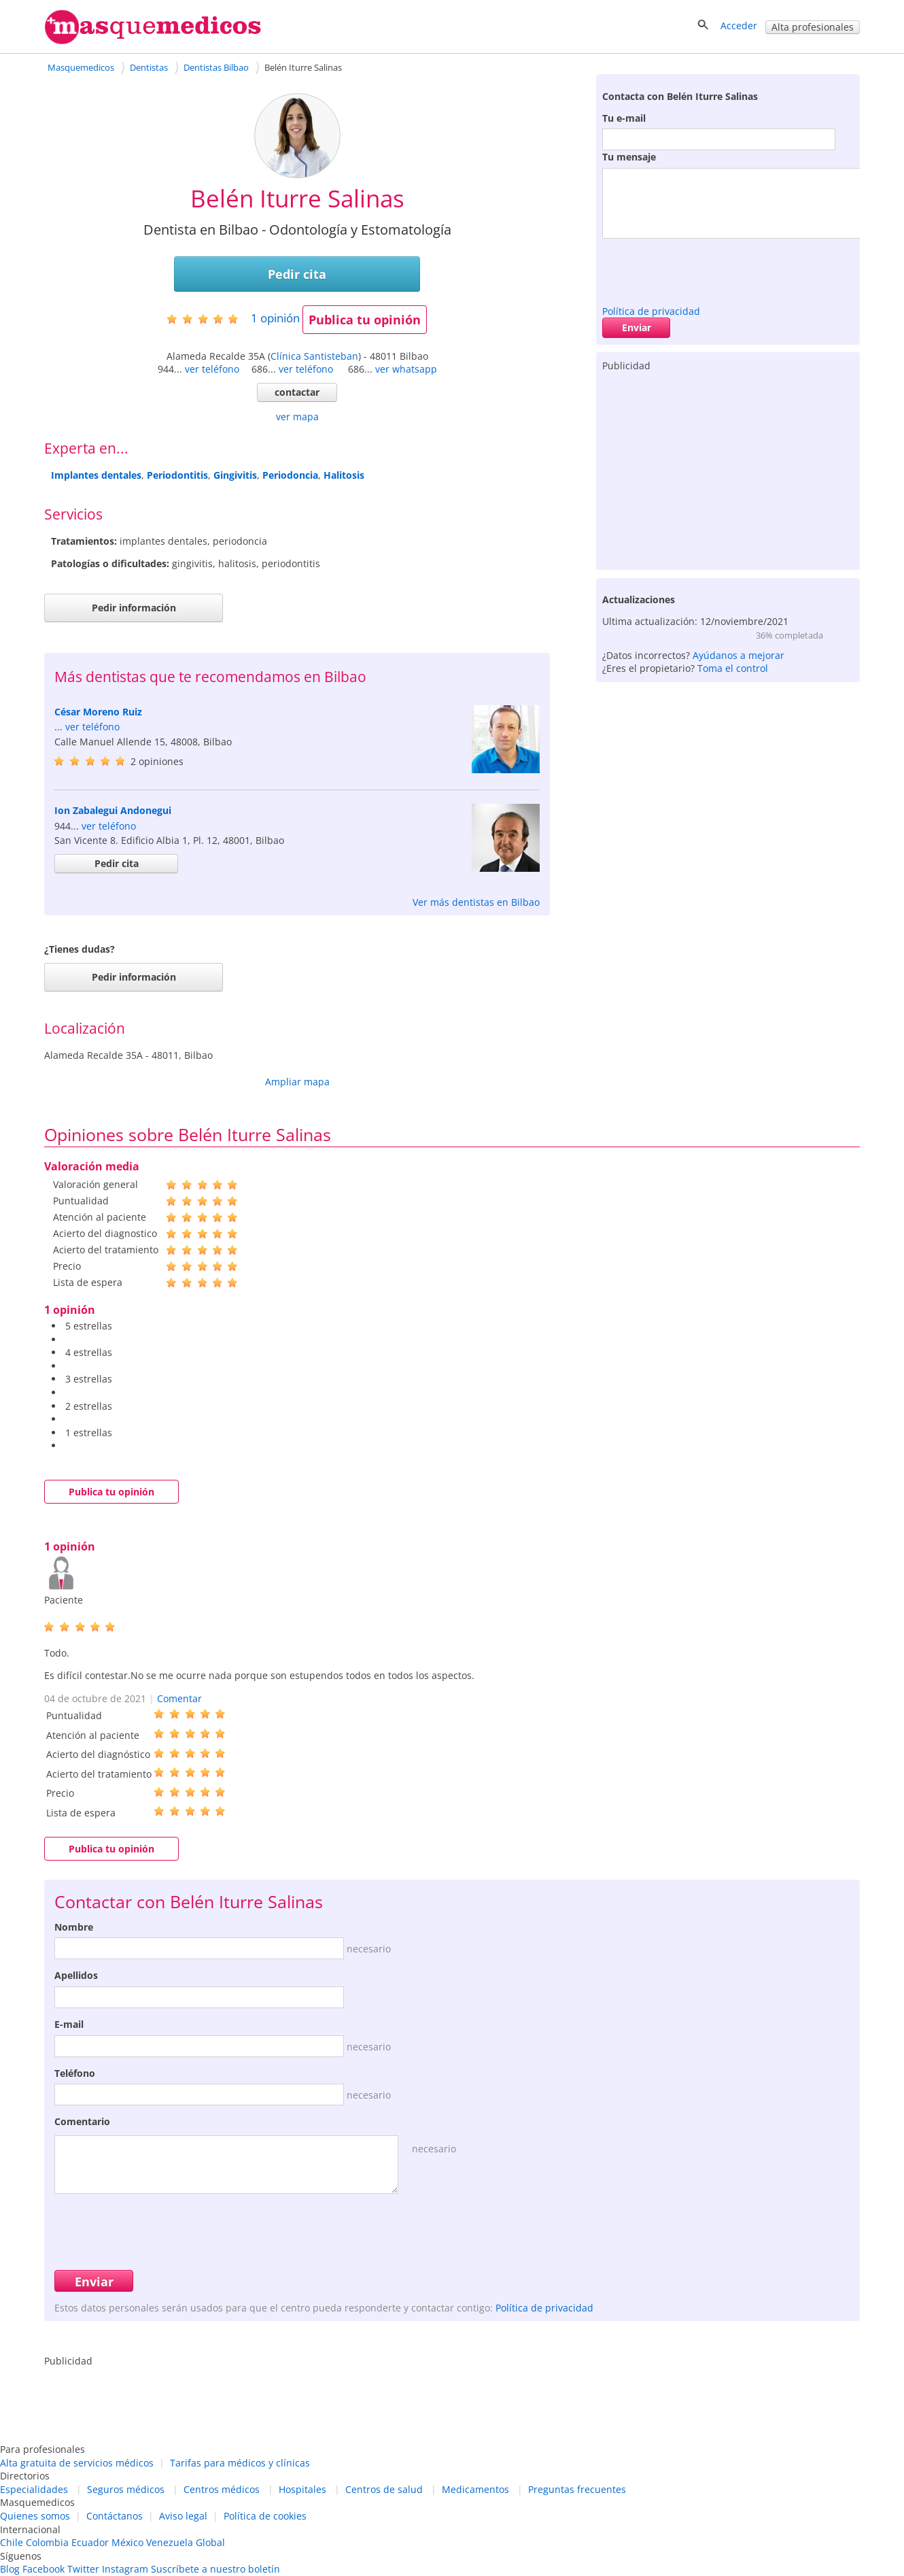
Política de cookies (265, 2515)
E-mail (69, 2024)
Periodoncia (290, 475)
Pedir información (134, 607)
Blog (10, 2568)
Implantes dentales (96, 475)
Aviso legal (183, 2515)
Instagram (125, 2568)
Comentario (82, 2121)
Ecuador (90, 2542)
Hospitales (302, 2489)
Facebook (43, 2568)
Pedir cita (297, 274)
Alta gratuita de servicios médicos (77, 2462)
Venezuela (169, 2542)
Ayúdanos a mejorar (738, 655)
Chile (11, 2542)
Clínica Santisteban (314, 356)
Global (210, 2542)
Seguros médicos (125, 2489)
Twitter (83, 2568)
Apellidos (76, 1975)
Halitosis (344, 475)
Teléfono (74, 2073)
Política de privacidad (651, 311)
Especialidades (34, 2489)
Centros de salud (384, 2489)
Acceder (738, 25)
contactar (297, 392)
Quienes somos (35, 2515)
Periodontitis (177, 475)
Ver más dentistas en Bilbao (476, 902)
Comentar (179, 1698)
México (127, 2542)
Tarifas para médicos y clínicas (240, 2462)
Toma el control (732, 668)
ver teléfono (212, 368)
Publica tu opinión (365, 319)
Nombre (73, 1926)
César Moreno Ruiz (98, 711)
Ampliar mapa (297, 1081)
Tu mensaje (629, 156)
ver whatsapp (406, 368)
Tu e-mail (624, 118)
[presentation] (705, 268)
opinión (275, 318)
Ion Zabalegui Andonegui (112, 810)
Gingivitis (235, 475)
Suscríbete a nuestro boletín (215, 2568)
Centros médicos (222, 2489)
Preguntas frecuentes (577, 2489)
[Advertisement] (728, 468)
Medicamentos (475, 2489)
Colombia (47, 2542)
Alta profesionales (812, 26)
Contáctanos (114, 2515)
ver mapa (297, 416)
